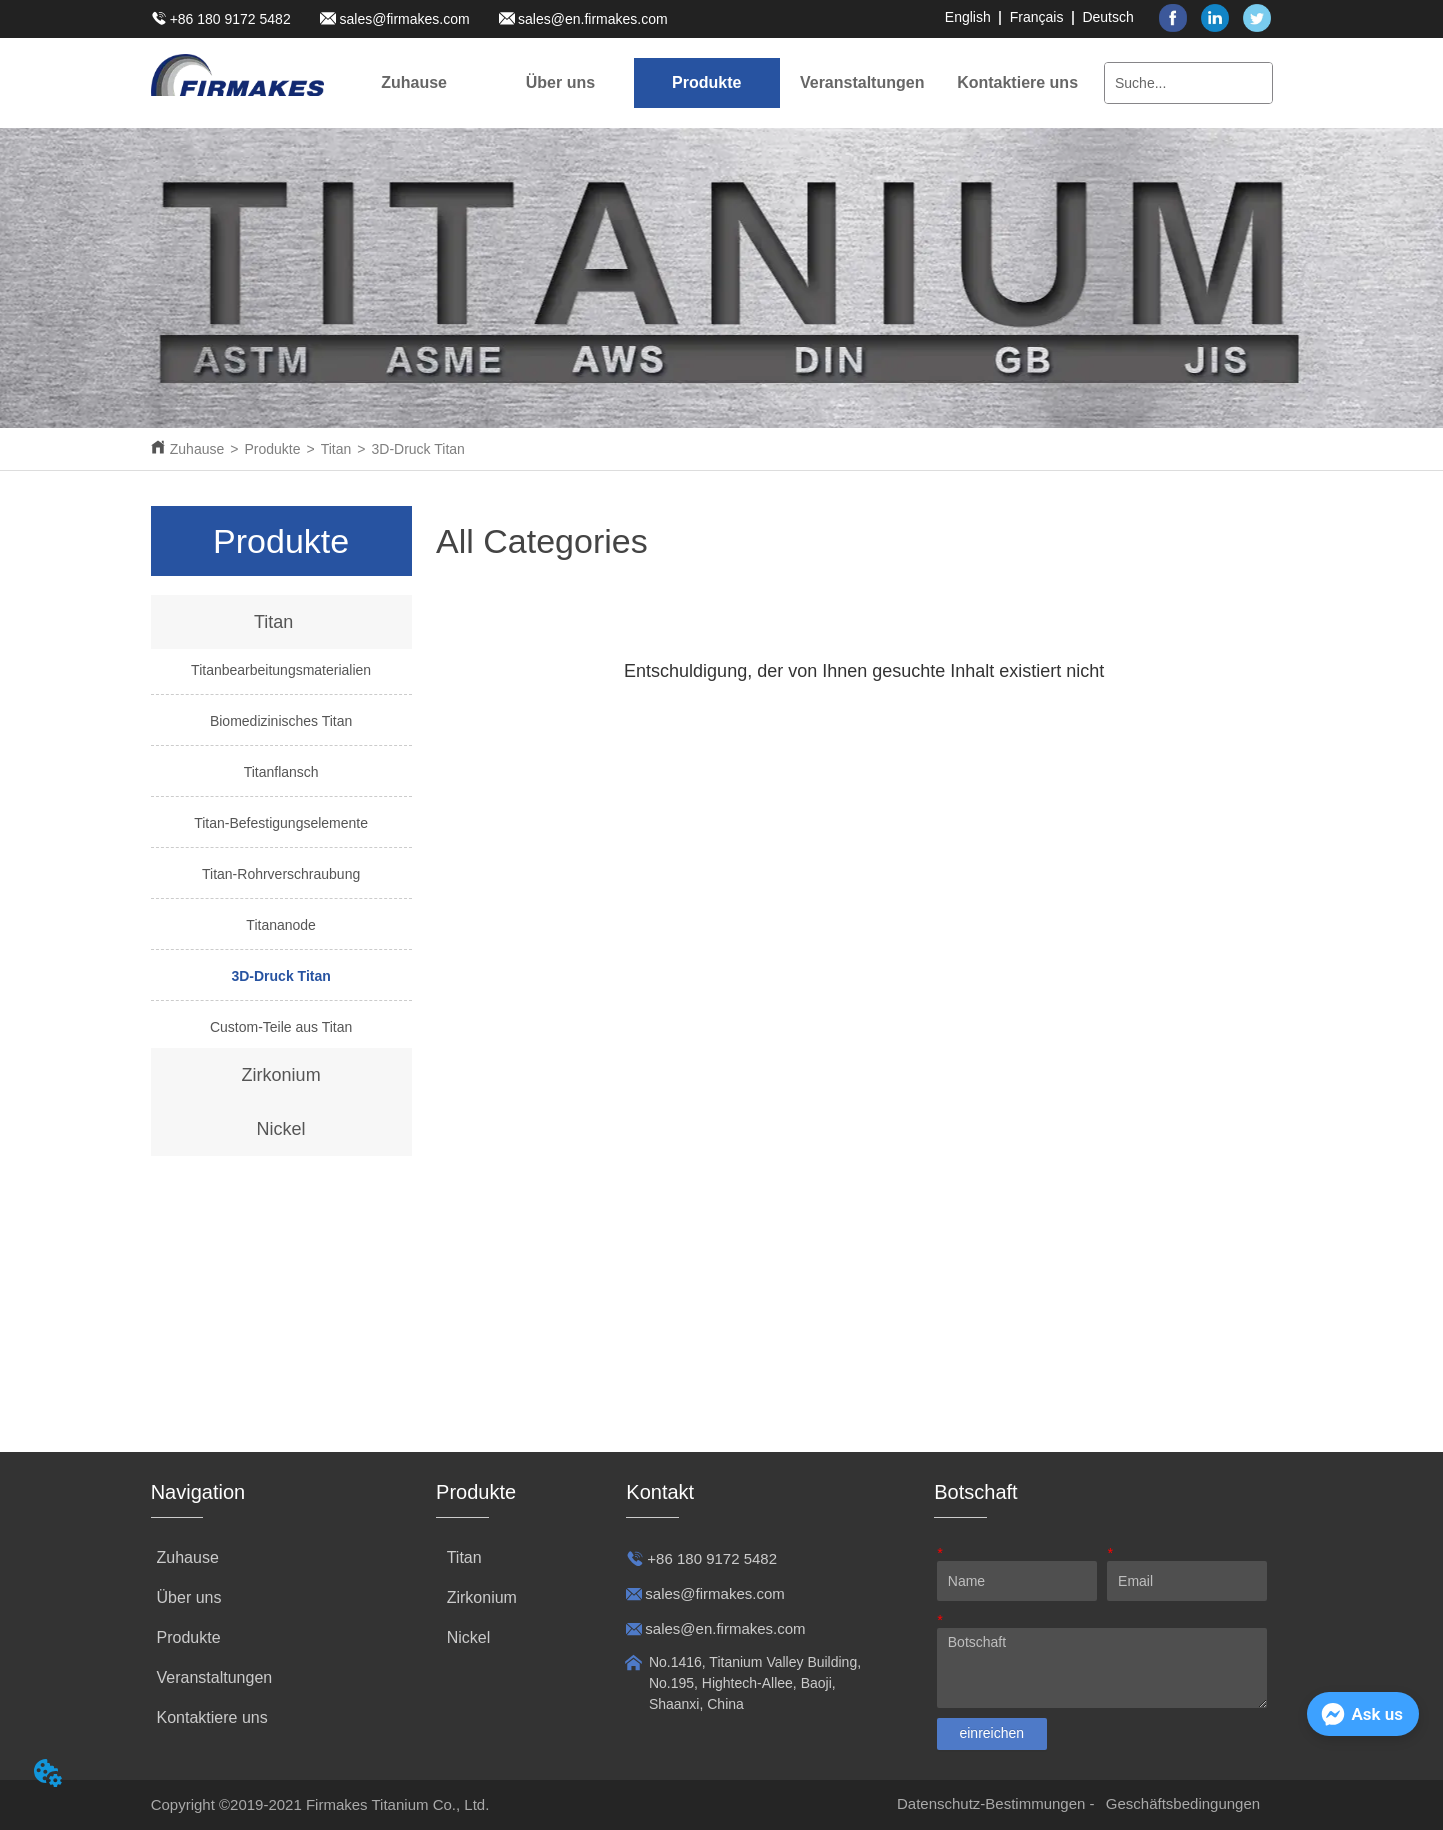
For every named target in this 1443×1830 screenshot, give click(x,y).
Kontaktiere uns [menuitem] (1017, 82)
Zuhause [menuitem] (414, 82)
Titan (336, 449)
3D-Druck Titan (417, 449)
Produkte (272, 449)
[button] (560, 83)
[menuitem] (560, 83)
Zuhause (197, 449)
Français (1037, 17)
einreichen (991, 1733)
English (968, 17)
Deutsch (1107, 17)
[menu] (716, 83)
